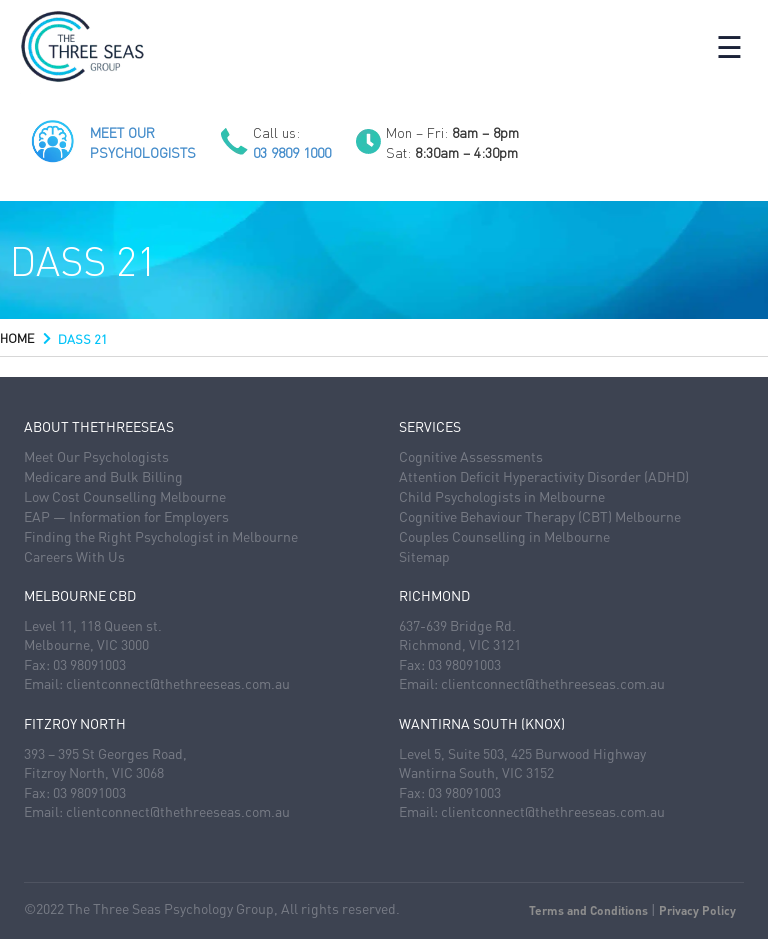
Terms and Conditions (588, 910)
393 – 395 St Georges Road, (105, 753)
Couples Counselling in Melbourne (504, 536)
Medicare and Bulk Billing (103, 476)
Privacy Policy (697, 910)
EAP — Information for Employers (126, 516)
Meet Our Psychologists (96, 456)
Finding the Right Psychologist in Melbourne (161, 536)
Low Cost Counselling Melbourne (125, 496)
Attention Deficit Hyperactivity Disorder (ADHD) (544, 476)
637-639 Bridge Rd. (457, 625)
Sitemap (424, 556)
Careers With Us (74, 556)
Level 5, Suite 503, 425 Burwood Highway (522, 753)
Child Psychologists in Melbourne (502, 496)
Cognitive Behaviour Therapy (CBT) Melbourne (540, 516)
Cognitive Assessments (471, 456)
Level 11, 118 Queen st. (93, 625)
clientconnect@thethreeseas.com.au (178, 683)
